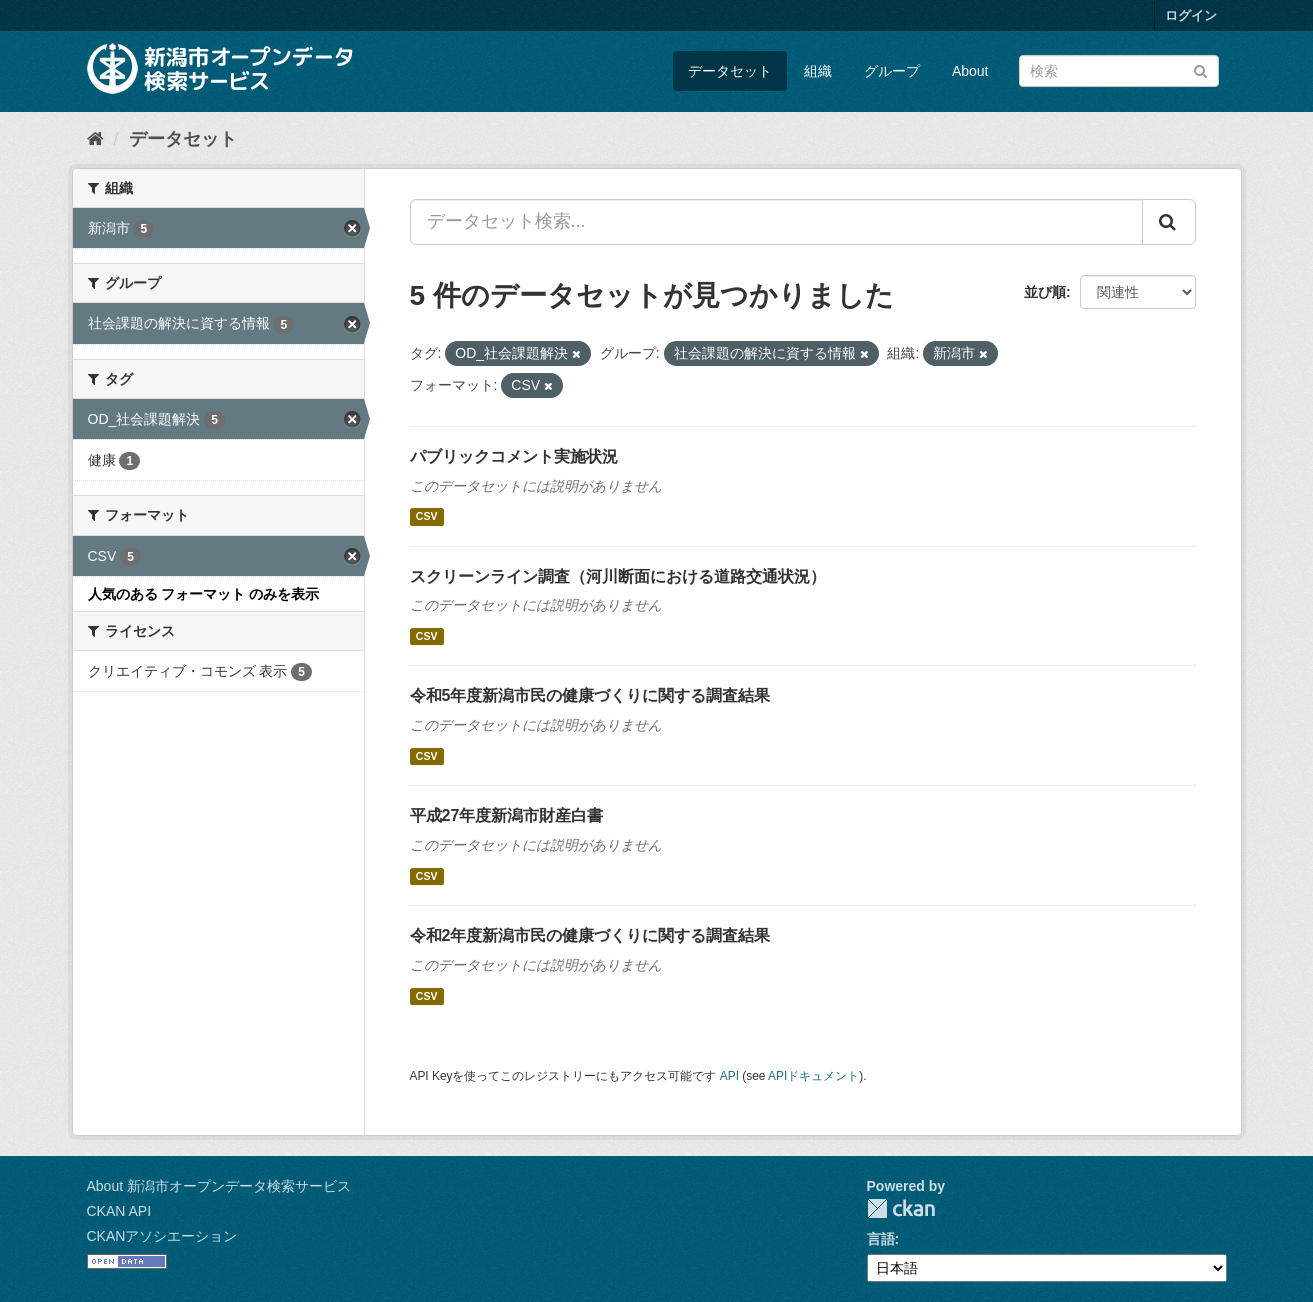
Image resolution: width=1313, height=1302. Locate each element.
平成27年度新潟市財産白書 (507, 815)
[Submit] (1200, 69)
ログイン (1191, 15)
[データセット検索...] (776, 222)
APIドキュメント (813, 1076)
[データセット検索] (1119, 71)
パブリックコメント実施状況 (514, 456)
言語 (881, 1239)
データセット (730, 71)
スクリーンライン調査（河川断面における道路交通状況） (618, 576)
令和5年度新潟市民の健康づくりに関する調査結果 (590, 695)
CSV (427, 517)
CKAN (901, 1208)
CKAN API (119, 1211)
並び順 (1045, 292)
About (970, 71)
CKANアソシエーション (162, 1236)
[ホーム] (95, 139)
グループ (892, 71)
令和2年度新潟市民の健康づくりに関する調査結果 (590, 935)
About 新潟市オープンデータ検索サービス (219, 1186)
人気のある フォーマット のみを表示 (204, 594)
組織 (818, 71)
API (729, 1076)
